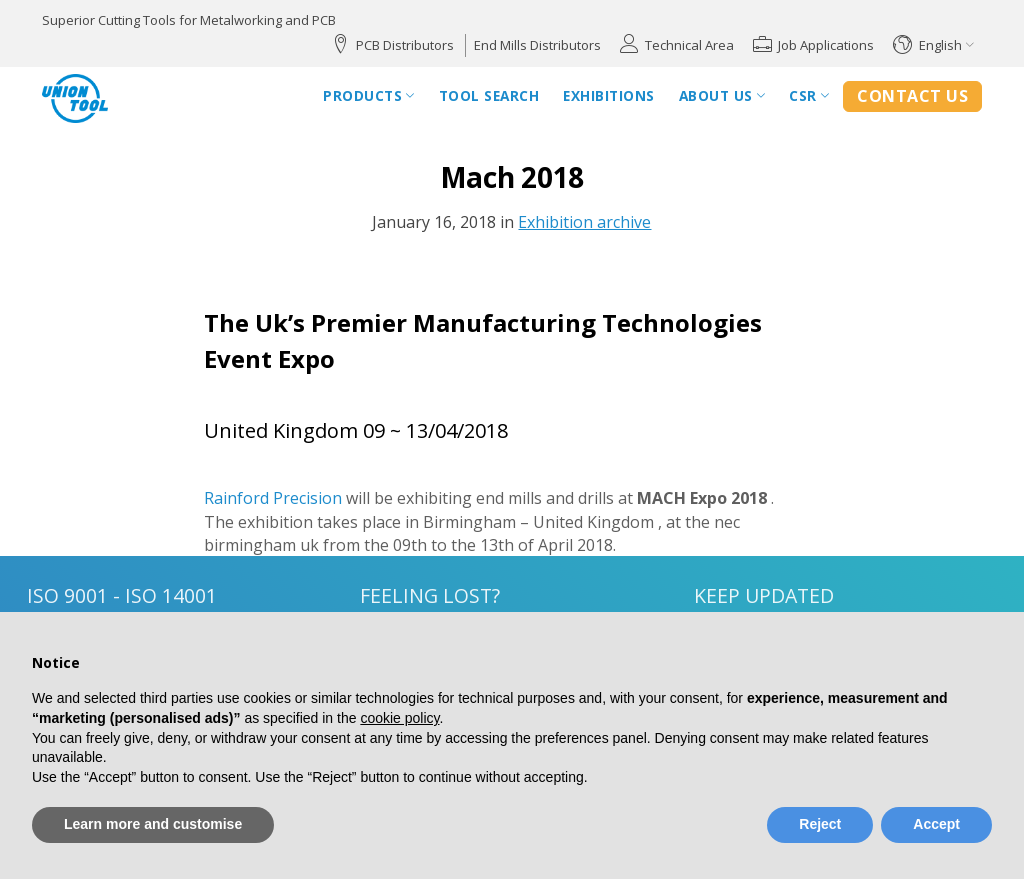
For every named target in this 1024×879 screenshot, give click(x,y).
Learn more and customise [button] (153, 824)
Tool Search (489, 95)
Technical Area (689, 45)
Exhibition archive (584, 222)
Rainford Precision (273, 498)
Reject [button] (820, 824)
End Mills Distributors (537, 45)
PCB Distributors (405, 45)
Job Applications (826, 45)
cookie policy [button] (399, 718)
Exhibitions (609, 95)
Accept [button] (936, 824)
